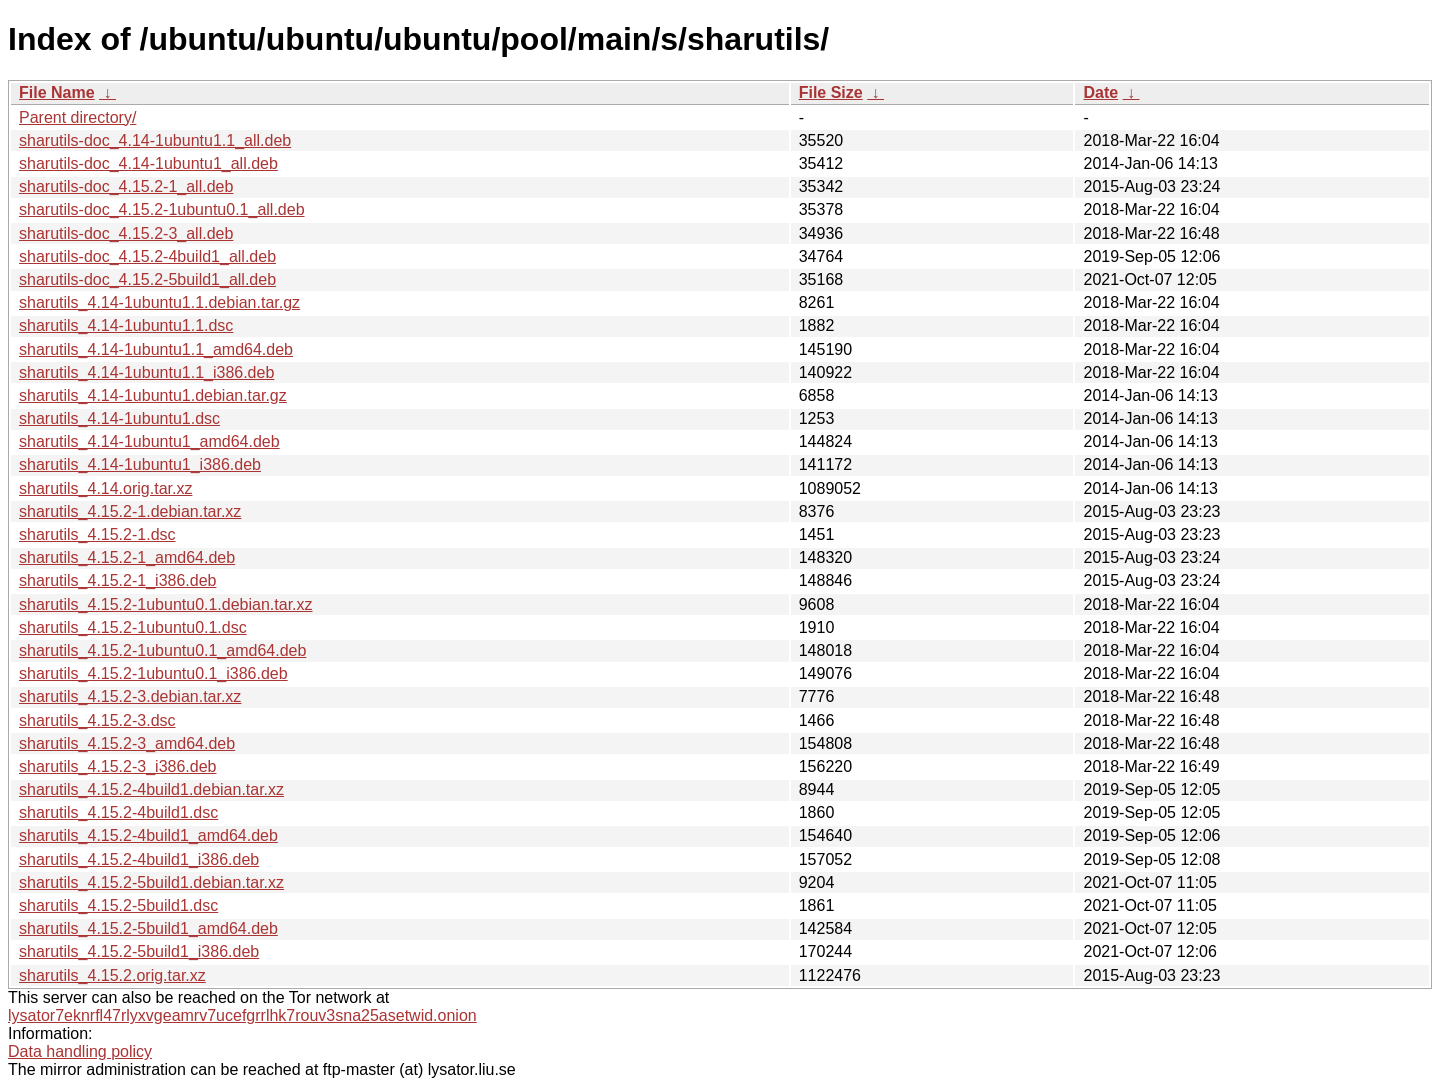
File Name (57, 92)
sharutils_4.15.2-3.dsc (97, 720)
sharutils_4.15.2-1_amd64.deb (127, 557)
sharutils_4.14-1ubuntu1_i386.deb (140, 464)
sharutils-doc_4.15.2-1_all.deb (126, 186)
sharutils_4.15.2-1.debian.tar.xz (130, 511)
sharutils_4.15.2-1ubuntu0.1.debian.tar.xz (166, 604)
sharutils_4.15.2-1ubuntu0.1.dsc (133, 627)
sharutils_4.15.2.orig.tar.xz (112, 975)
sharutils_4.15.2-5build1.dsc (118, 905)
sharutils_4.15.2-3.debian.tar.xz (130, 696)
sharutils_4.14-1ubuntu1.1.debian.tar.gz (159, 302)
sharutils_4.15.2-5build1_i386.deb (139, 951)
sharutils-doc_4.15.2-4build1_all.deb (147, 256)
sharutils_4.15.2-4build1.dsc (118, 812)
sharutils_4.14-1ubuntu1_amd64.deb (149, 441)
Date (1100, 92)
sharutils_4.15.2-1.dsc (97, 534)
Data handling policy (80, 1051)
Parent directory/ (77, 117)
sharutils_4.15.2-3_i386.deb (117, 766)
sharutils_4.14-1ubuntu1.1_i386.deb (146, 372)
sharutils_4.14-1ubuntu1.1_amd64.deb (156, 349)
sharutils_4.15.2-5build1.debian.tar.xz (151, 882)
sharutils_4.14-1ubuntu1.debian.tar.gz (153, 395)
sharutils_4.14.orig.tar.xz (105, 488)
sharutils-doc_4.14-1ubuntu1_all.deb (148, 163)
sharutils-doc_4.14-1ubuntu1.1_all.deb (155, 140)
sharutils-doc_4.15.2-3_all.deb (126, 233)
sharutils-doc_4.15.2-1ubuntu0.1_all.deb (162, 209)
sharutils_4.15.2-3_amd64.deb (127, 743)
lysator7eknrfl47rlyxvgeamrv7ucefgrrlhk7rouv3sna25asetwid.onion (242, 1015)
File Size (831, 92)
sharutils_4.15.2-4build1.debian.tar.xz (151, 789)
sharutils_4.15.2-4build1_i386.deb (139, 859)
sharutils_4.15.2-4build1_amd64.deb (148, 835)
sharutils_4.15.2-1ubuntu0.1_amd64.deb (162, 650)
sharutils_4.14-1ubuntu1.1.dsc (126, 325)
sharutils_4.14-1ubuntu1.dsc (119, 418)
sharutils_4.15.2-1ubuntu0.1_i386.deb (153, 673)
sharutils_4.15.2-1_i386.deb (117, 580)
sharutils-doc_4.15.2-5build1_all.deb (147, 279)
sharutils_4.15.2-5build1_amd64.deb (148, 928)
